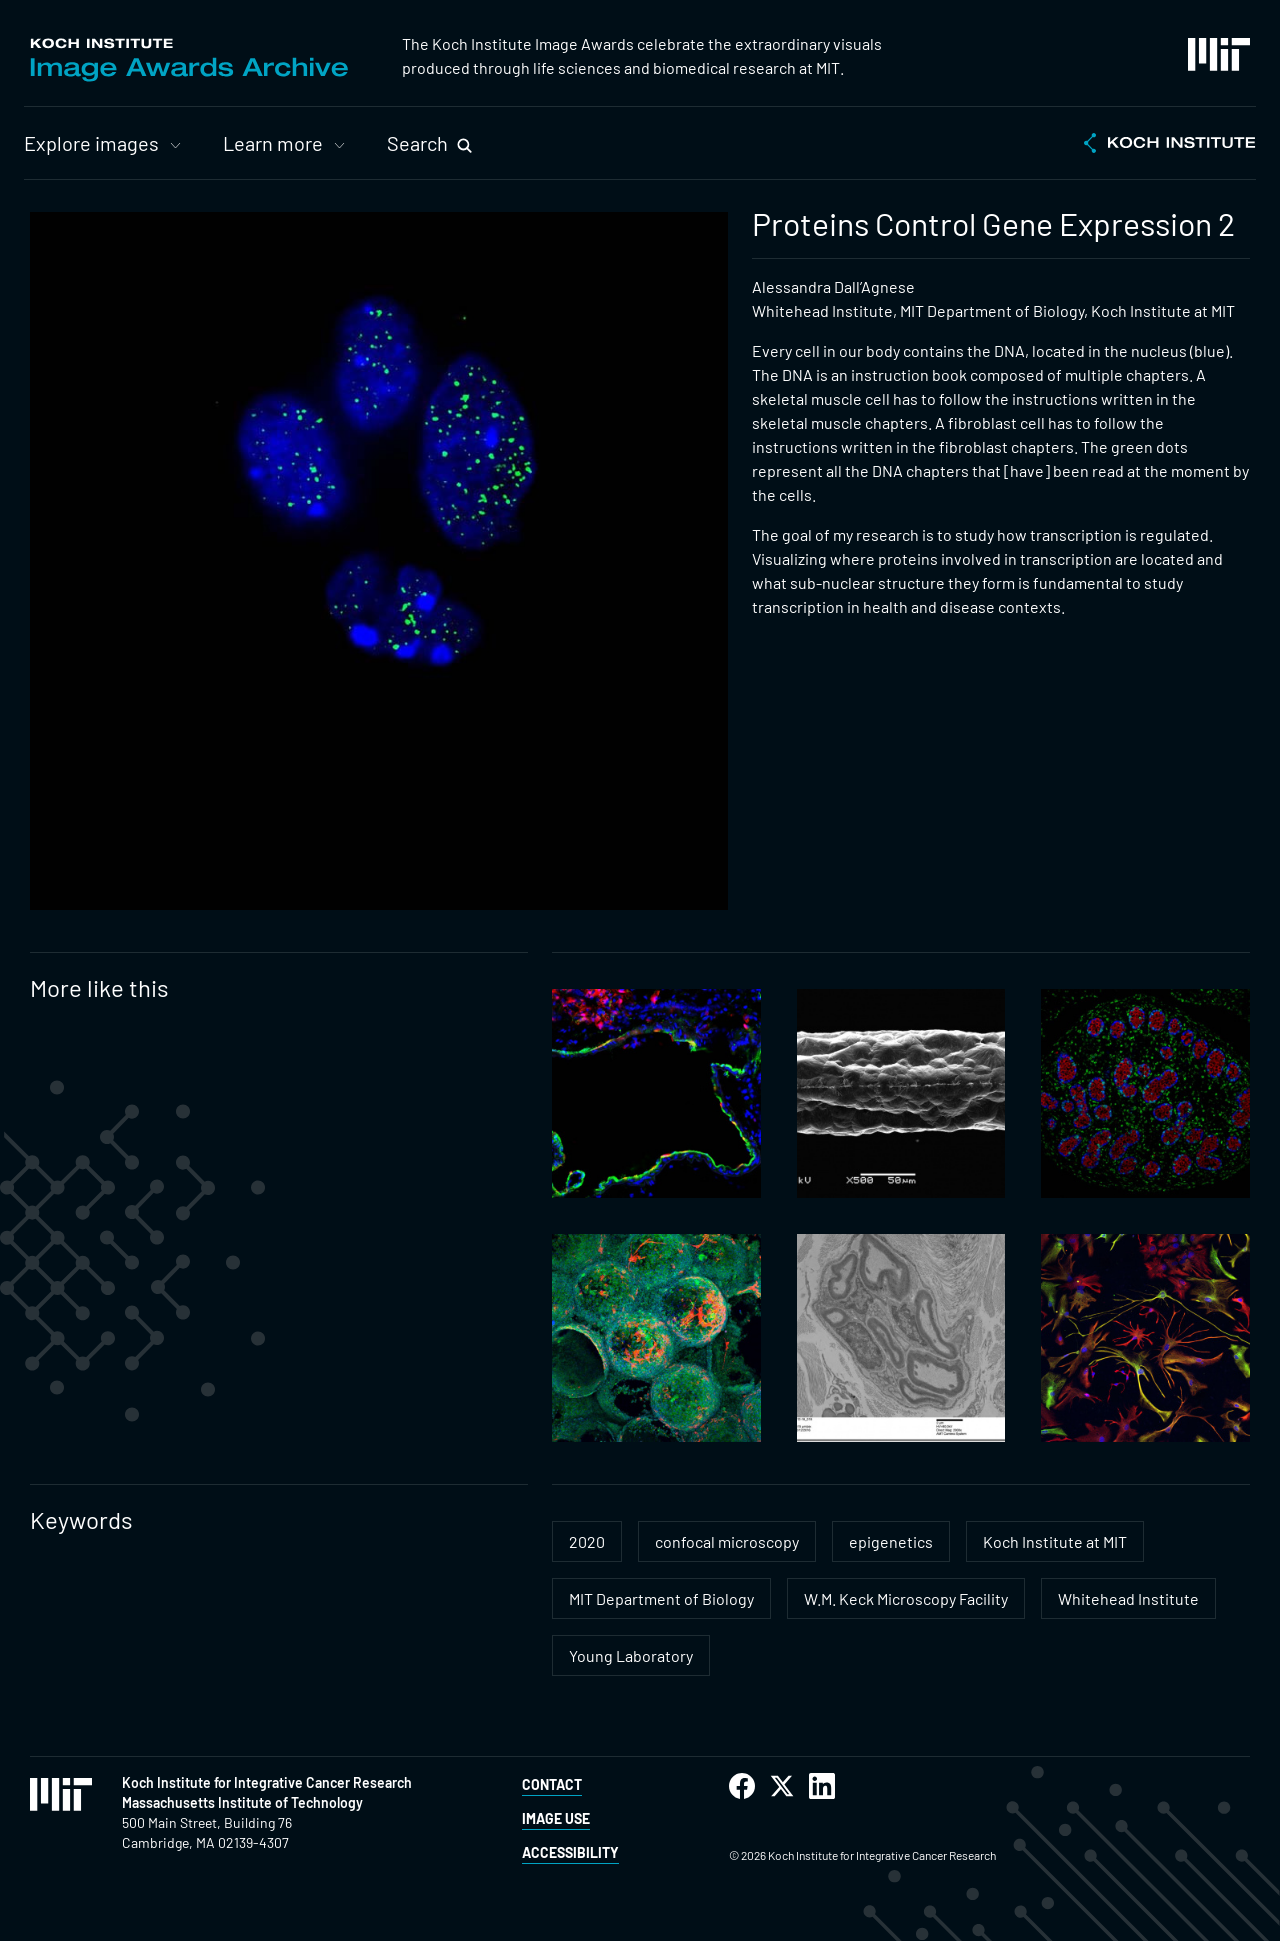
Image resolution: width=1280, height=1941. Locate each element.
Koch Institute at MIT (1055, 1541)
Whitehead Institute (1128, 1598)
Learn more (273, 143)
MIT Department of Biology (661, 1598)
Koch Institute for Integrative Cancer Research (267, 1782)
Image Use (556, 1818)
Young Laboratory (631, 1655)
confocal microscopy (727, 1541)
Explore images (91, 143)
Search (417, 143)
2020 (587, 1541)
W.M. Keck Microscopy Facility (906, 1598)
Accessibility (570, 1852)
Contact (552, 1784)
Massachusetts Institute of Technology (242, 1802)
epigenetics (891, 1541)
